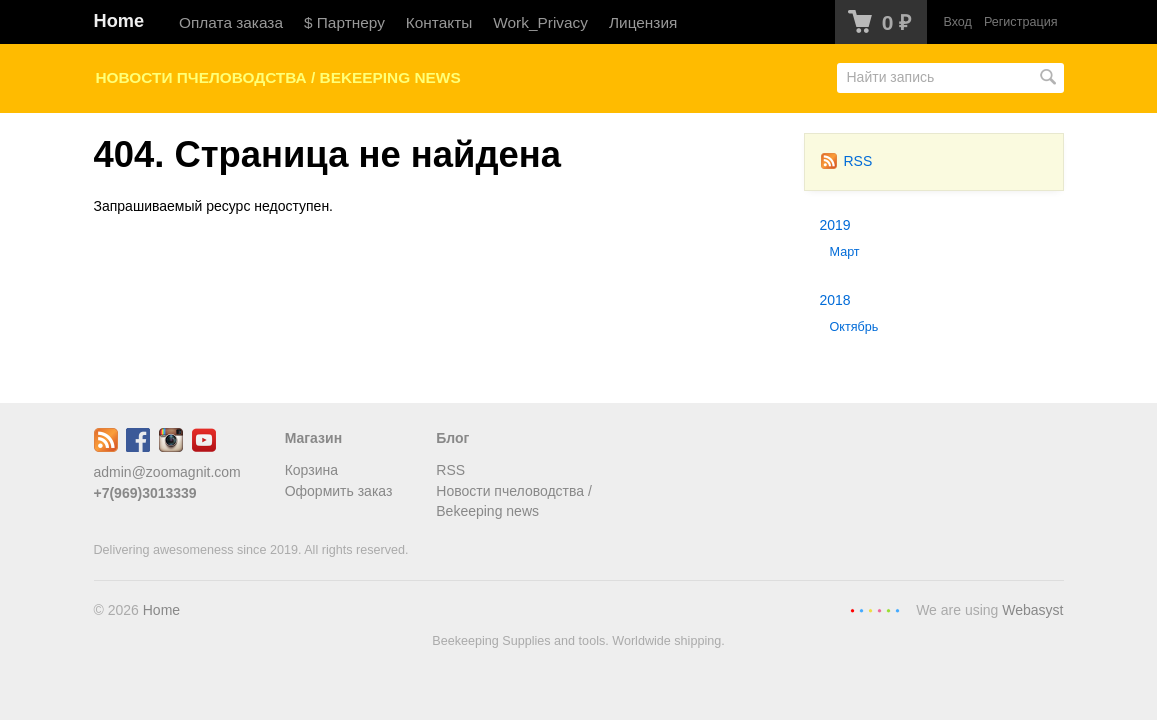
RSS (847, 161)
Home (119, 21)
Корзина (311, 470)
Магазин (313, 438)
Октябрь (854, 327)
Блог (452, 438)
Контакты (439, 22)
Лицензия (643, 22)
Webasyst (1032, 610)
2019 (835, 225)
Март (845, 252)
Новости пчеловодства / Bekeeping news (278, 77)
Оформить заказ (339, 491)
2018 (835, 300)
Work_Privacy (540, 22)
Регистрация (1021, 22)
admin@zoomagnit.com (167, 472)
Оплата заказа (231, 22)
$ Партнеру (344, 22)
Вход (957, 22)
